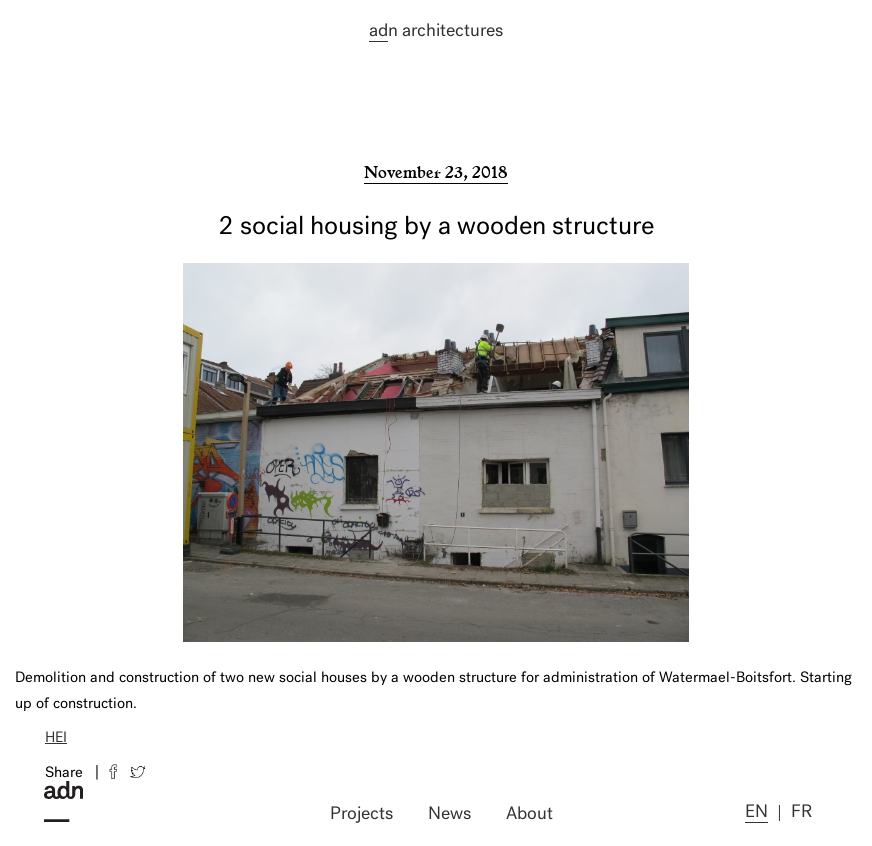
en (756, 812)
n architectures (436, 32)
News (449, 814)
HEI (56, 738)
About (529, 814)
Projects (361, 814)
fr (801, 812)
